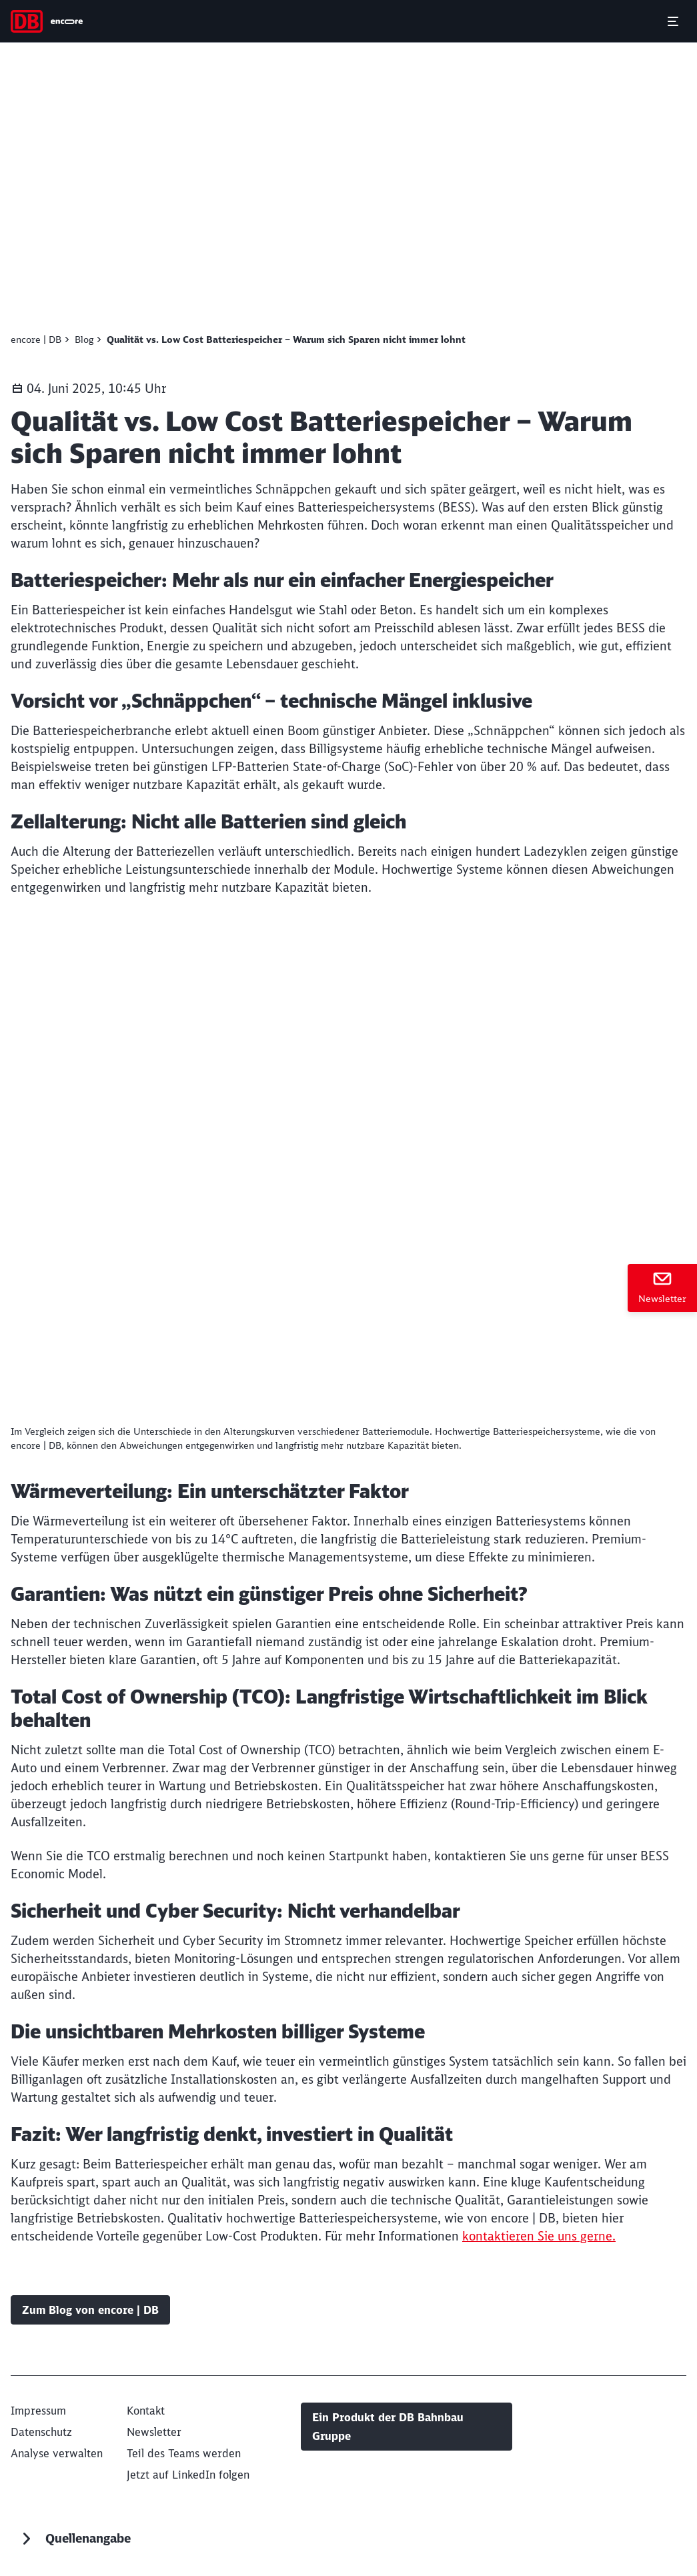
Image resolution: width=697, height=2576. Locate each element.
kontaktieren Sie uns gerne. (539, 2236)
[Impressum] (38, 2410)
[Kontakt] (146, 2410)
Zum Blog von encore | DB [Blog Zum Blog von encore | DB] (90, 2310)
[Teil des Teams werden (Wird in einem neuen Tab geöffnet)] (184, 2453)
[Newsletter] (662, 1288)
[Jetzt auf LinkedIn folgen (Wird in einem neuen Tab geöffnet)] (188, 2475)
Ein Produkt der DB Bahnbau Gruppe (388, 2427)
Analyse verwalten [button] (57, 2453)
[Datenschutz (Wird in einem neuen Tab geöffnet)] (41, 2432)
